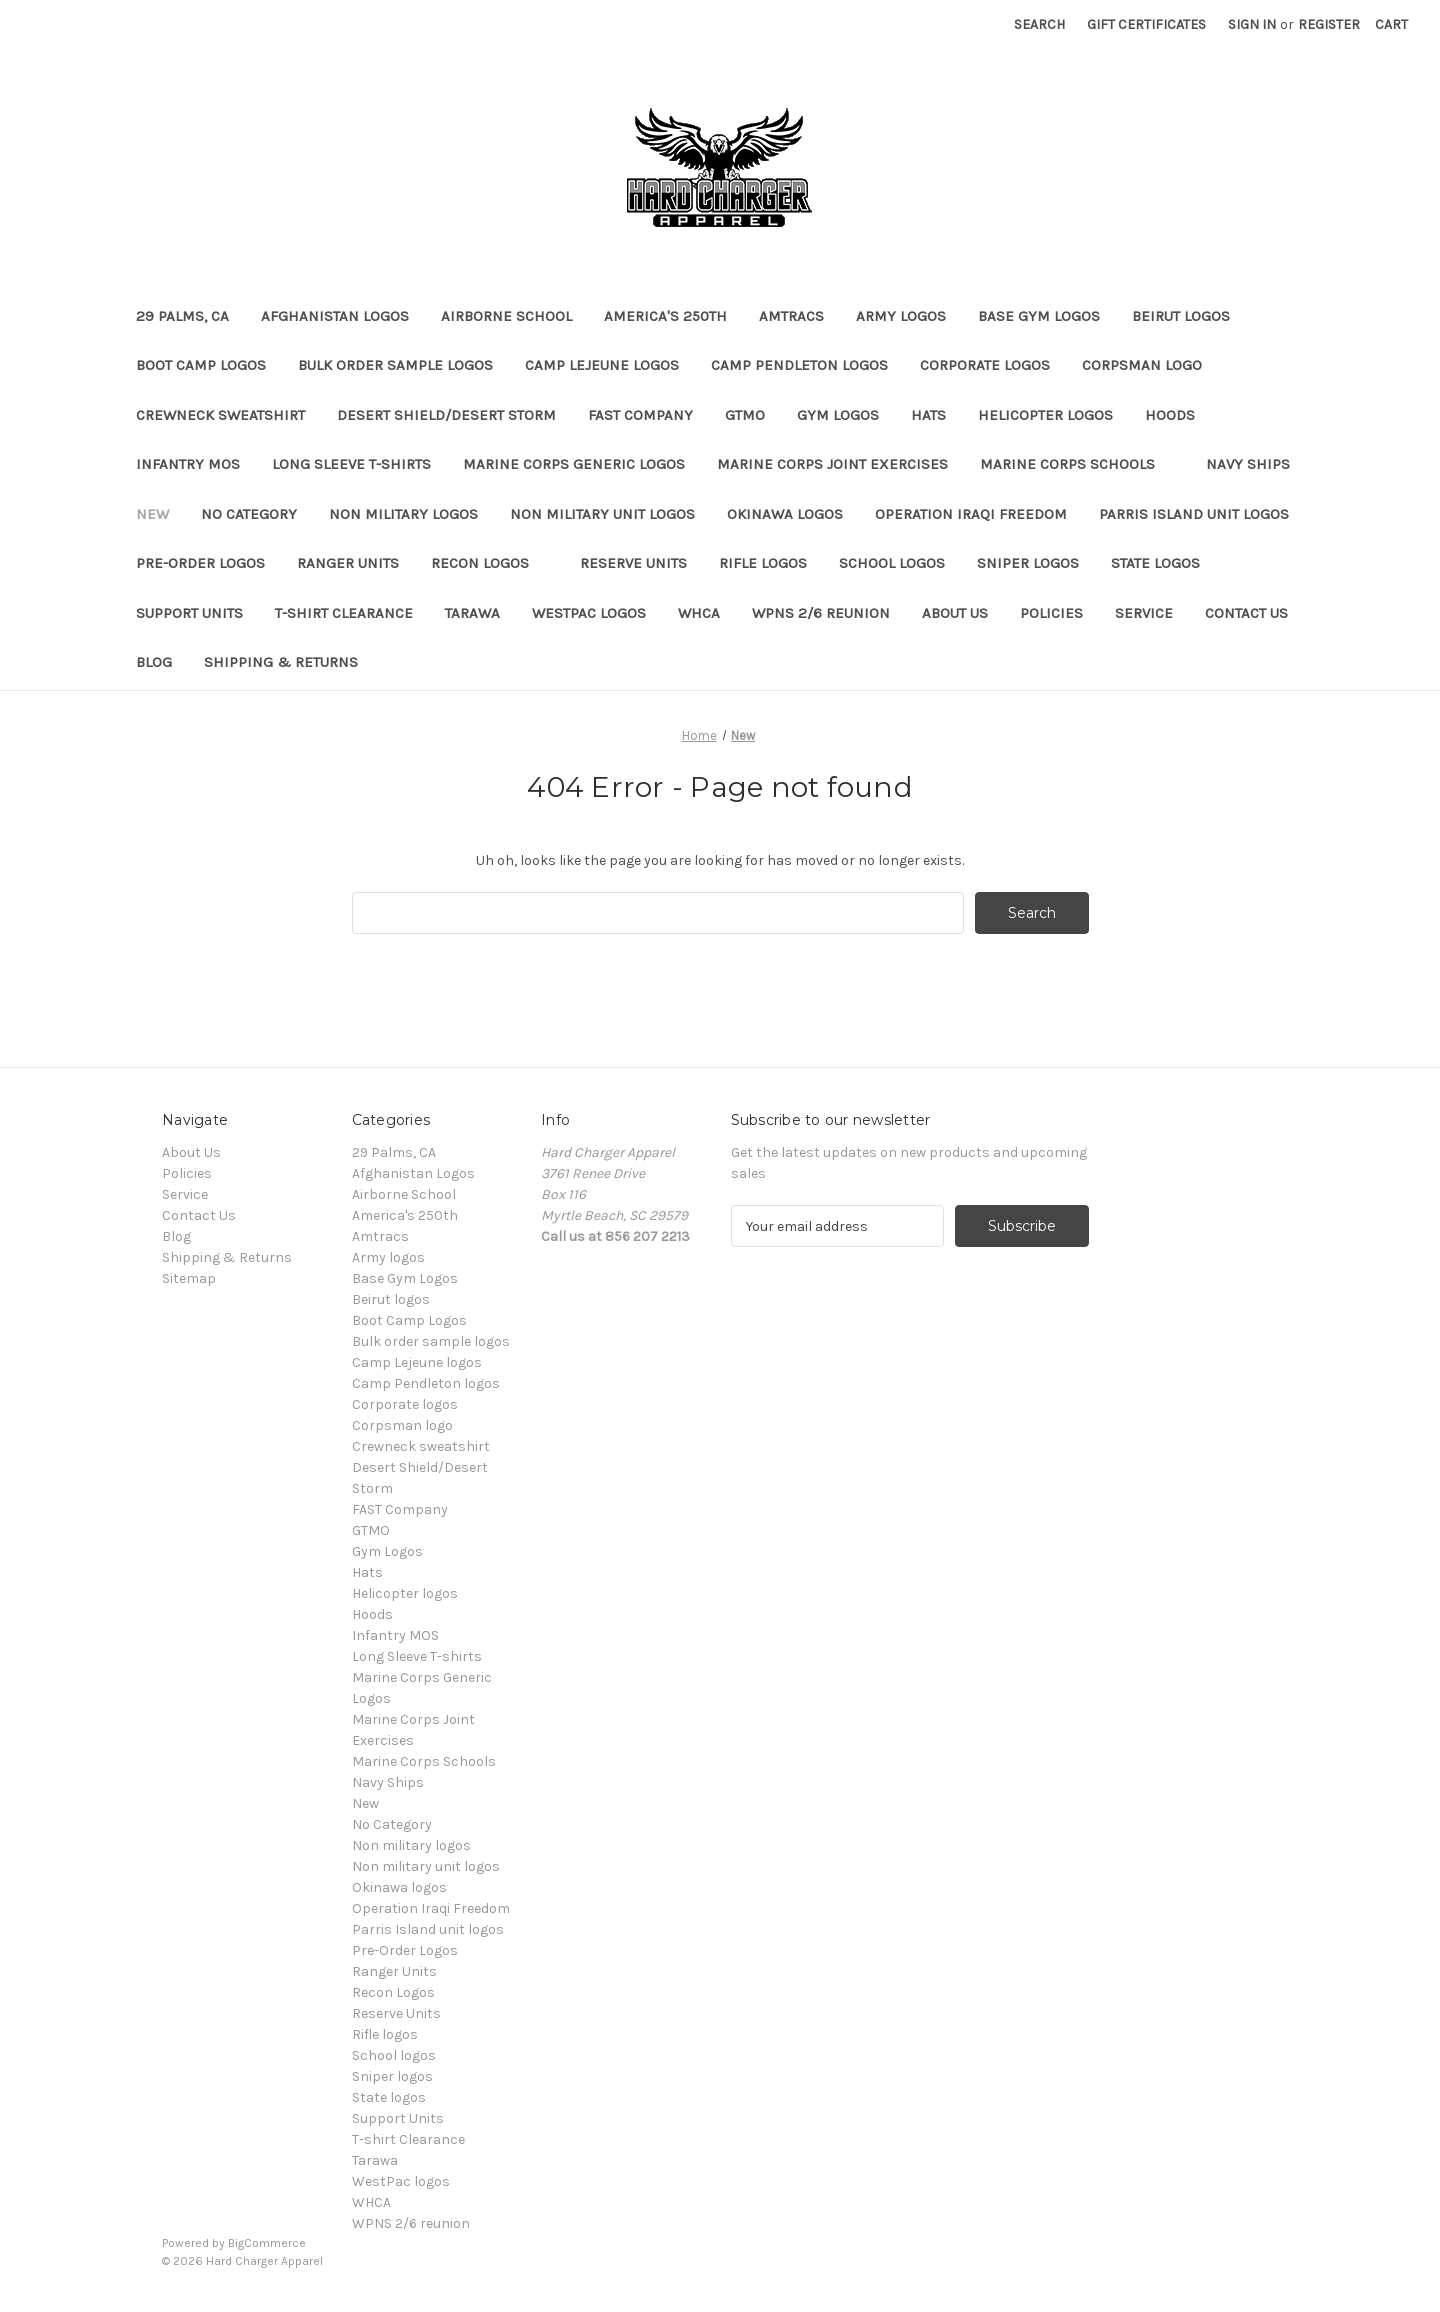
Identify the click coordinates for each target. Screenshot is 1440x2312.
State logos (1155, 563)
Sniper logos (1028, 563)
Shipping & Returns (281, 662)
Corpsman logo (1142, 365)
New (152, 514)
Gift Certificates (1146, 24)
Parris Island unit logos (1194, 514)
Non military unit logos (602, 514)
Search (1039, 24)
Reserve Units (633, 563)
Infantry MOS (188, 464)
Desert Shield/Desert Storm (446, 415)
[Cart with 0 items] (1391, 24)
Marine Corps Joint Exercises (832, 464)
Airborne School (506, 316)
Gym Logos (838, 415)
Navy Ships (1248, 464)
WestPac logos (589, 613)
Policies (1051, 613)
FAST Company (640, 415)
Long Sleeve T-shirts (351, 464)
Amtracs (791, 316)
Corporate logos (985, 365)
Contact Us (1246, 613)
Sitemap (189, 1278)
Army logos (901, 316)
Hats (928, 415)
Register (1329, 24)
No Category (249, 514)
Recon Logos (489, 563)
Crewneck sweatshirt (220, 415)
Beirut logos (1190, 316)
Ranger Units (348, 563)
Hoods (1170, 415)
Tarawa (472, 613)
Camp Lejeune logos (602, 365)
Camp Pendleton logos (799, 365)
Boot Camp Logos (201, 365)
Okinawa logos (785, 514)
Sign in (1252, 24)
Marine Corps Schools (1077, 464)
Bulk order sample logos (395, 365)
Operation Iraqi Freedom (971, 514)
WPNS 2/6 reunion (821, 613)
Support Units (189, 613)
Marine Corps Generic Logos (574, 464)
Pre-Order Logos (200, 563)
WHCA (699, 613)
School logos (892, 563)
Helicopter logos (1045, 415)
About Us (955, 613)
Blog (154, 662)
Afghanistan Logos (335, 316)
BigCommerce (267, 2243)
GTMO (745, 415)
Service (1144, 613)
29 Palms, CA (182, 316)
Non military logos (403, 514)
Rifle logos (763, 563)
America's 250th (665, 316)
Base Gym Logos (1039, 316)
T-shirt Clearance (344, 613)
